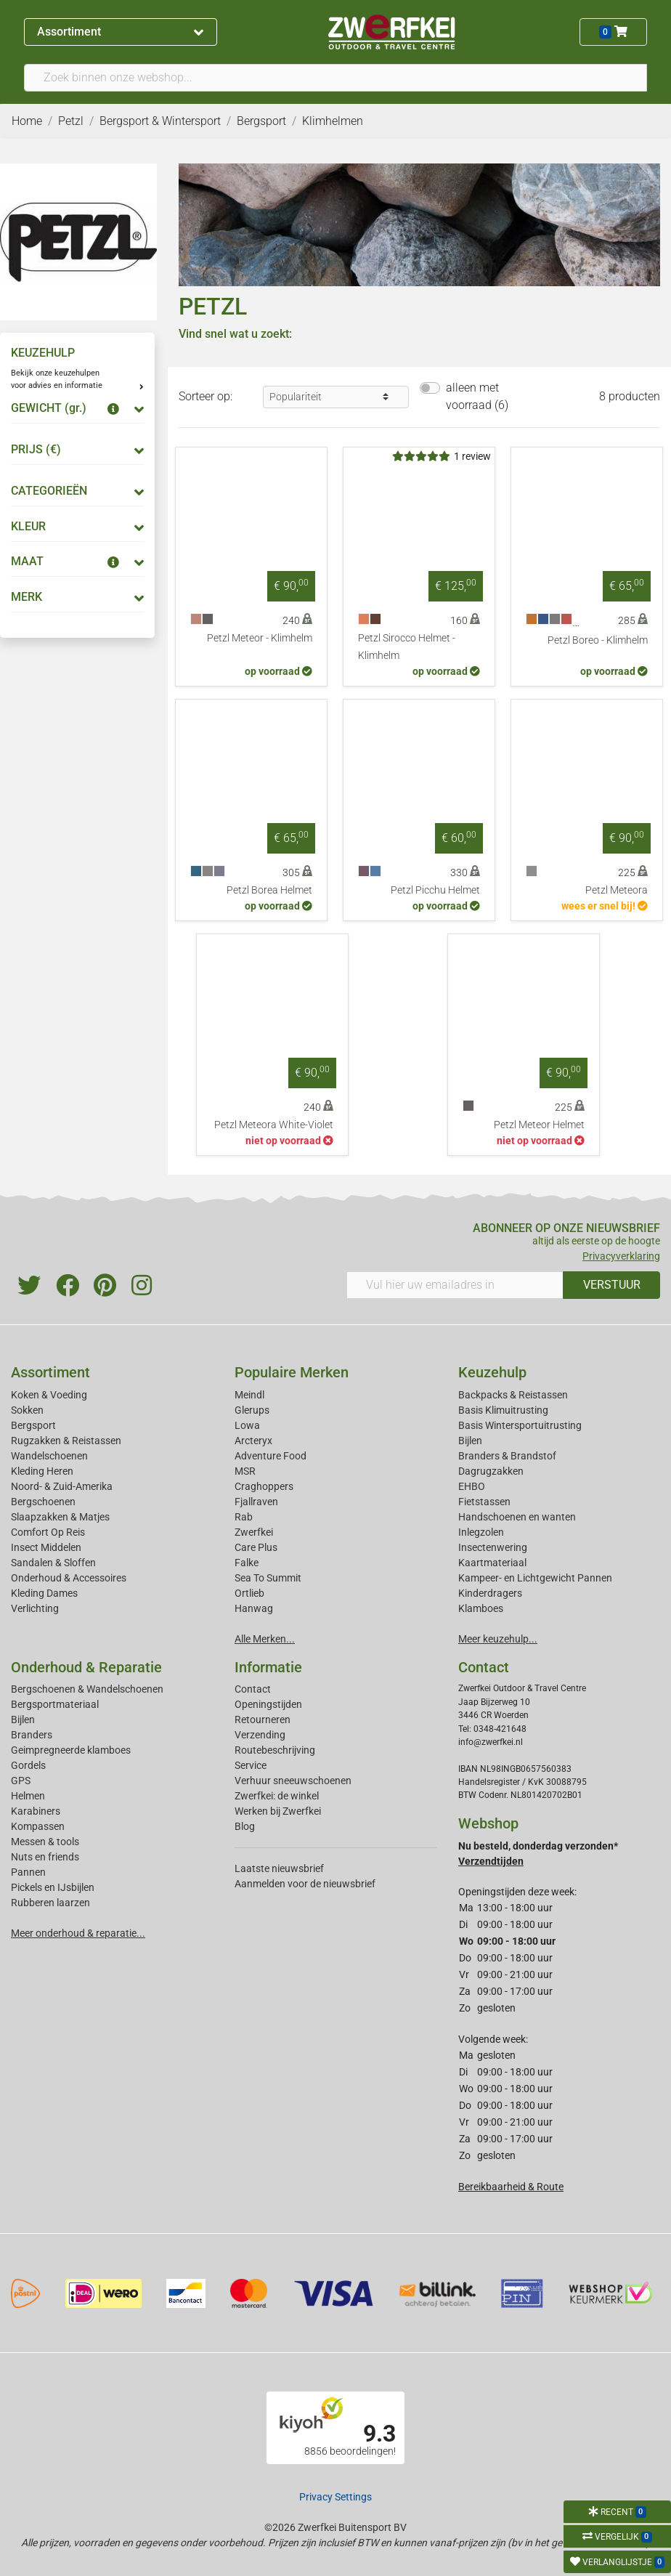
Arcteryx (253, 1440)
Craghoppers (264, 1486)
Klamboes (480, 1608)
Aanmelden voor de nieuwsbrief (305, 1884)
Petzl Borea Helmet (269, 890)
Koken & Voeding (49, 1395)
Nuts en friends (45, 1857)
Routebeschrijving (275, 1750)
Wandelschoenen (49, 1456)
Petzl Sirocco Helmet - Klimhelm (406, 647)
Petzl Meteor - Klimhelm (259, 638)
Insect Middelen (46, 1547)
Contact (253, 1689)
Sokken (27, 1410)
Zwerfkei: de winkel (277, 1796)
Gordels (28, 1765)
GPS (20, 1780)
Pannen (28, 1872)
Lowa (247, 1425)
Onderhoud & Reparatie (86, 1667)
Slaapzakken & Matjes (60, 1517)
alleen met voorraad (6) (477, 396)
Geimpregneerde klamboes (71, 1750)
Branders (31, 1735)
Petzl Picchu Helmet (435, 890)
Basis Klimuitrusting (503, 1410)
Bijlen (470, 1440)
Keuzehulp (492, 1372)
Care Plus (256, 1547)
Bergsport (33, 1425)
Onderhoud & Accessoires (68, 1578)
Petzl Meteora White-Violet (273, 1125)
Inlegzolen (481, 1532)
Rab (244, 1517)
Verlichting (35, 1608)
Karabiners (35, 1811)
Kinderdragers (490, 1593)
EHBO (471, 1486)
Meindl (249, 1395)
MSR (245, 1471)
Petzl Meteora (616, 890)
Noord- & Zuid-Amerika (62, 1486)
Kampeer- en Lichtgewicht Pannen (535, 1578)
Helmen (28, 1796)
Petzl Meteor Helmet (539, 1125)
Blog (245, 1826)
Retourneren (262, 1719)
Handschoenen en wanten (517, 1517)
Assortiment (120, 31)
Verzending (260, 1735)
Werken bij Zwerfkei (278, 1811)
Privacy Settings (335, 2497)
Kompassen (38, 1826)
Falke (247, 1562)
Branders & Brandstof (507, 1456)
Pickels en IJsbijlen (52, 1887)
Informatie (268, 1667)
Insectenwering (492, 1547)
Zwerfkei (254, 1532)
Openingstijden (268, 1704)
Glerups (252, 1410)
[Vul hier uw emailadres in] (455, 1285)
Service (251, 1765)
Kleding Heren (42, 1471)
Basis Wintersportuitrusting (520, 1425)
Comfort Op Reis (48, 1532)
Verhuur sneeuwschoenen (293, 1780)
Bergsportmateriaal (55, 1704)
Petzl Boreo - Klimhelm (598, 640)
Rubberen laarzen (50, 1902)
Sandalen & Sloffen (53, 1562)
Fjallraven (256, 1501)
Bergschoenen (43, 1501)
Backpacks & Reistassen (513, 1395)
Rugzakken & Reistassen (66, 1440)
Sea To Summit (268, 1578)
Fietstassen (484, 1501)
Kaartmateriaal (492, 1562)
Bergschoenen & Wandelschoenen (87, 1689)
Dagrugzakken (491, 1471)
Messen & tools (45, 1841)
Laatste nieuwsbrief (279, 1868)
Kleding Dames (44, 1593)
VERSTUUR (611, 1285)
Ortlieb (249, 1593)
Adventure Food (270, 1456)
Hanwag (254, 1608)
